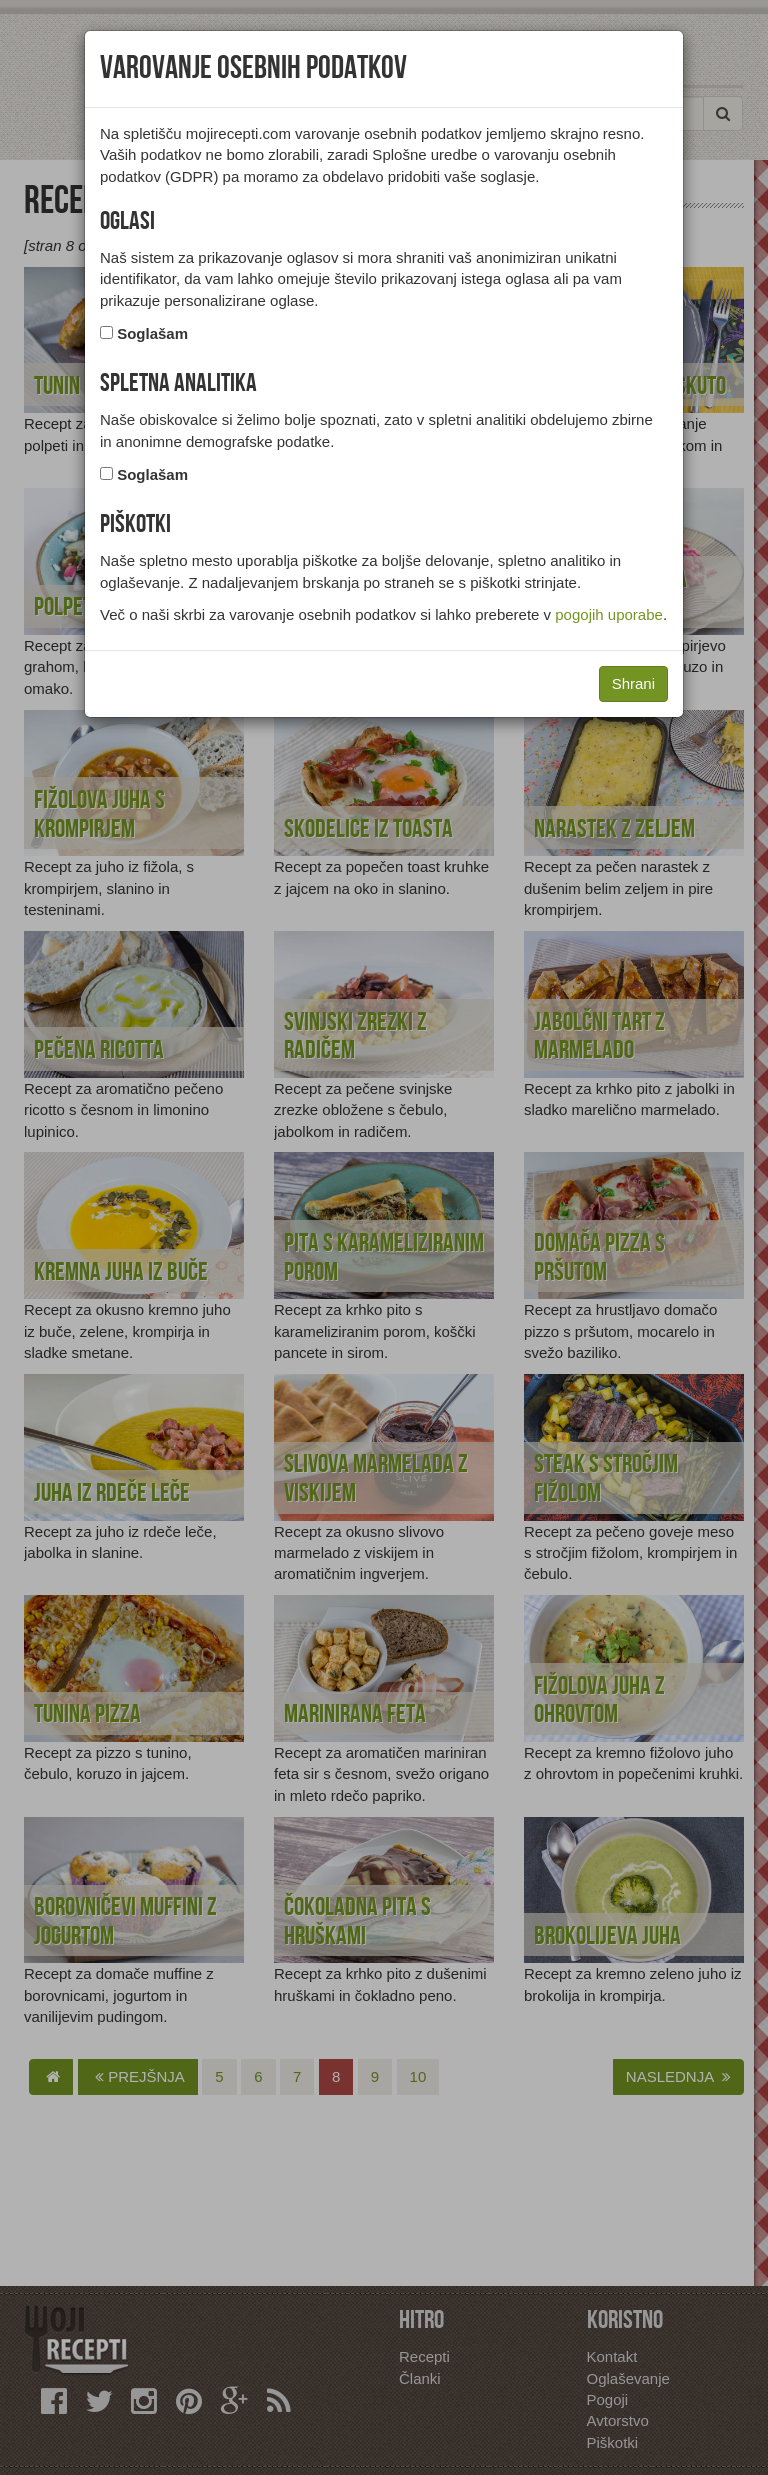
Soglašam (152, 333)
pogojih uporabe (609, 614)
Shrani (633, 683)
